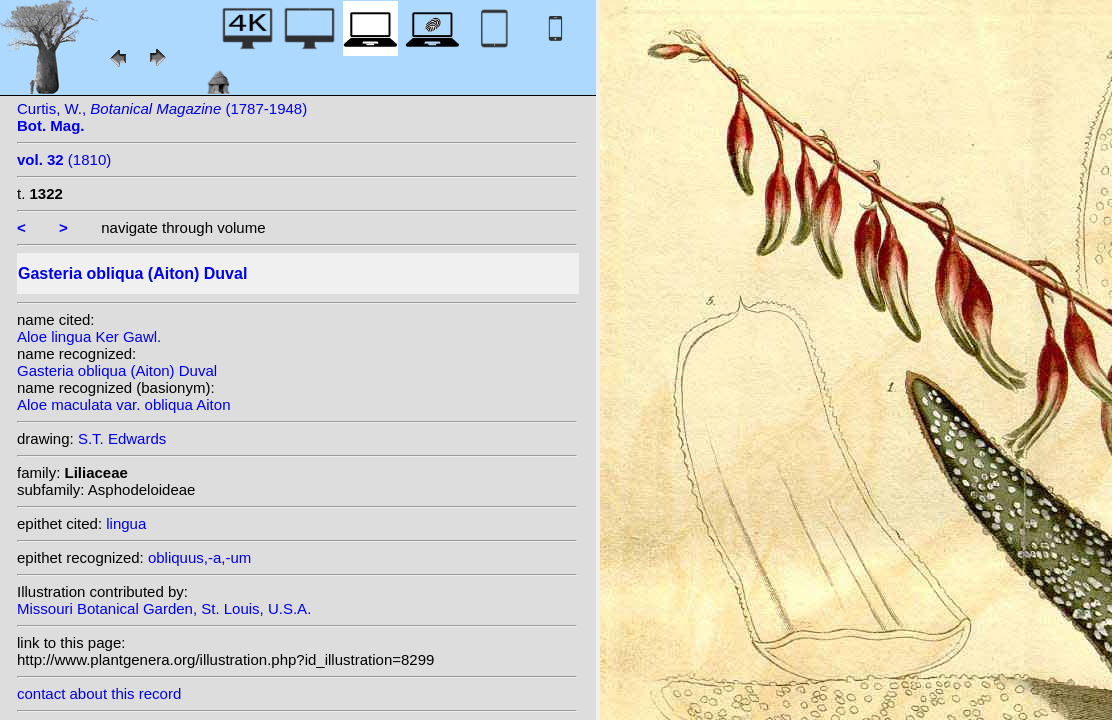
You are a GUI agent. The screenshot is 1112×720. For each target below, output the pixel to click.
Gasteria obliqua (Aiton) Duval (117, 370)
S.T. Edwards (122, 438)
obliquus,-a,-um (199, 557)
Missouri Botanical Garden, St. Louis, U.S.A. (164, 608)
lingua (126, 523)
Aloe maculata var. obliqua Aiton (123, 404)
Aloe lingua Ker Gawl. (89, 336)
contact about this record (99, 693)
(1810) (64, 159)
